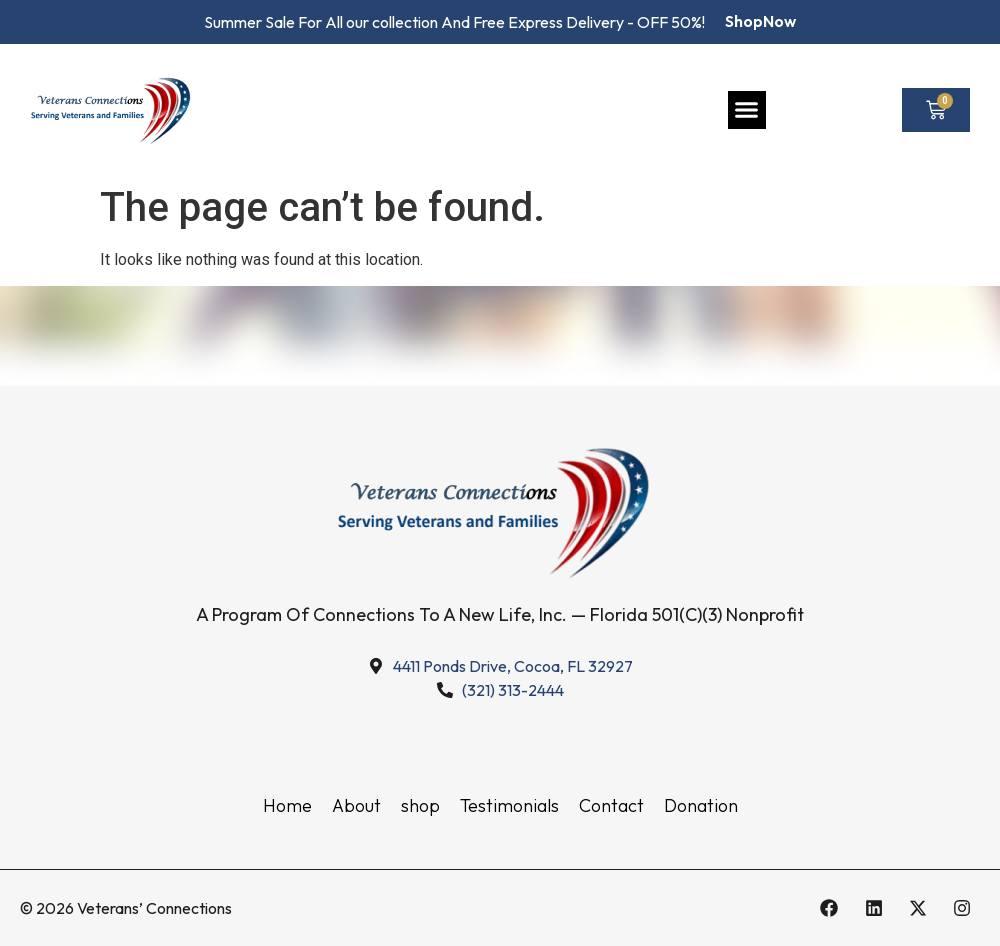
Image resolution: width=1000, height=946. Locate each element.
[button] (747, 110)
